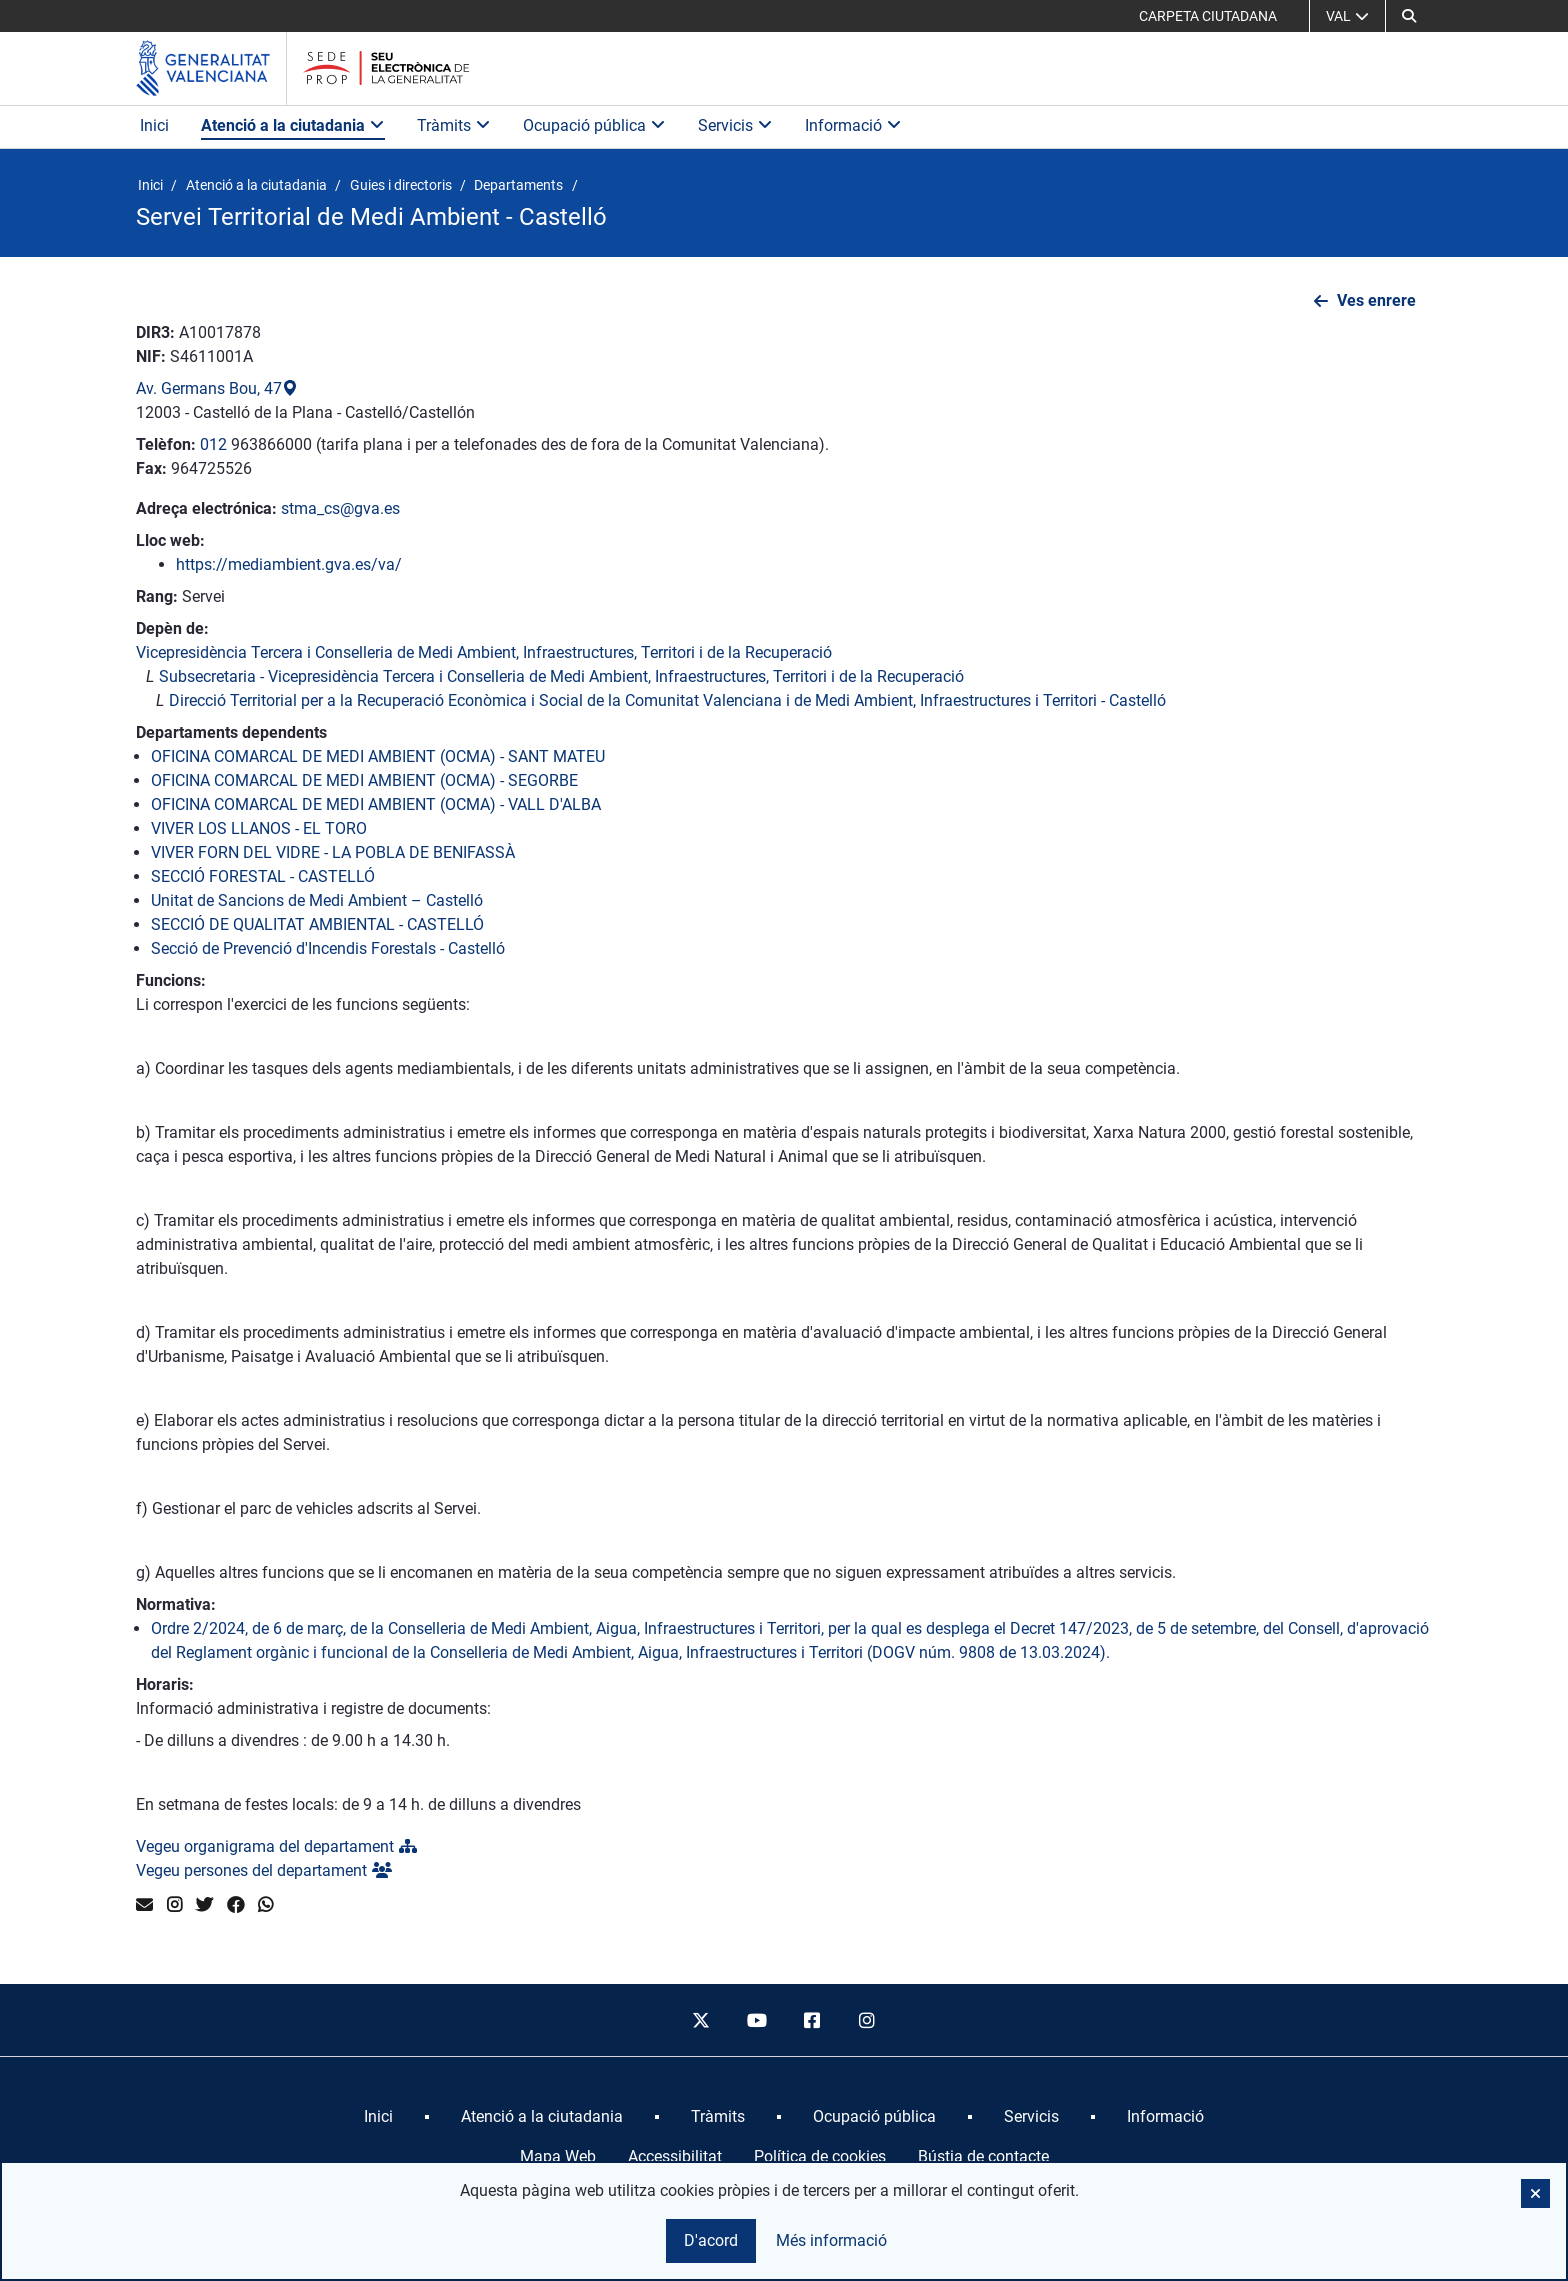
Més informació (831, 2240)
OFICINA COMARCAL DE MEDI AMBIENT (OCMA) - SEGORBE (364, 780)
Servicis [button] (735, 125)
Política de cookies (820, 2156)
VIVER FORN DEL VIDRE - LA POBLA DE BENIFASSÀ (333, 852)
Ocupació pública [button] (594, 125)
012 (213, 444)
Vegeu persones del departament (264, 1870)
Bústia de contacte (983, 2156)
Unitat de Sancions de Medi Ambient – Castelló (317, 900)
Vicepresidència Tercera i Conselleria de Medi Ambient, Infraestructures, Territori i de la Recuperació (484, 652)
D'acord (711, 2240)
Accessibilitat (675, 2156)
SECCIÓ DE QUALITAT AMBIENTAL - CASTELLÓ (317, 924)
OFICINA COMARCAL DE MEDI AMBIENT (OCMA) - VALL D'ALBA (376, 804)
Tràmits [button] (454, 125)
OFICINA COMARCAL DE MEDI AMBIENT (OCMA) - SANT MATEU (378, 756)
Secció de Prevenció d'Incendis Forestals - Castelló (328, 948)
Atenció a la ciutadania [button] (293, 125)
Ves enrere (1376, 300)
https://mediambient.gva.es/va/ (289, 564)
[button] (1409, 16)
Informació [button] (853, 125)
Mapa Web (558, 2156)
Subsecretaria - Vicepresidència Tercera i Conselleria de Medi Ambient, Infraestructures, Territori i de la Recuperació (561, 676)
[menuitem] (378, 2117)
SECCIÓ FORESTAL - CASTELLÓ (263, 876)
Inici (154, 125)
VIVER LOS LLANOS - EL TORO (259, 828)
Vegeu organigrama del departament (276, 1846)
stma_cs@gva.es (340, 508)
